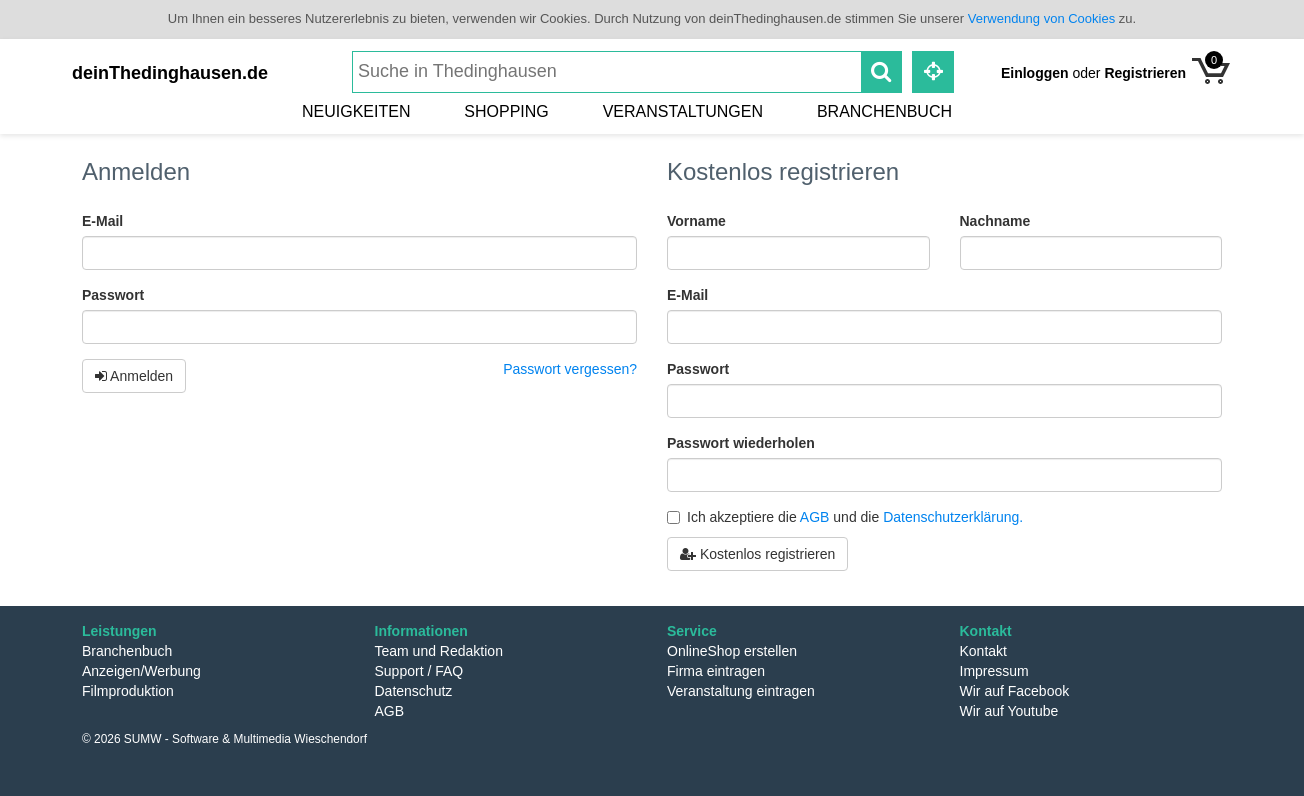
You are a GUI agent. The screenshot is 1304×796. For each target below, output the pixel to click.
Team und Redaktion (439, 651)
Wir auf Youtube (1009, 711)
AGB (815, 517)
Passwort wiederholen (741, 443)
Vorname (696, 221)
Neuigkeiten (356, 111)
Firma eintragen (716, 671)
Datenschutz (414, 691)
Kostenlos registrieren (757, 554)
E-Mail (102, 221)
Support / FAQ (419, 671)
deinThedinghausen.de (170, 73)
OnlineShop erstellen (732, 651)
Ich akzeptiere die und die (845, 517)
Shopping (506, 111)
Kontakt (983, 651)
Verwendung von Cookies (1041, 18)
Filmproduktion (128, 691)
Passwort (113, 295)
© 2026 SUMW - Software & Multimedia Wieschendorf (224, 739)
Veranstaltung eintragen (741, 691)
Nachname (995, 221)
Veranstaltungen (683, 111)
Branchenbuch (884, 111)
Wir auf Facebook (1015, 691)
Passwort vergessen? (570, 369)
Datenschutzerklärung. (953, 517)
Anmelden (134, 376)
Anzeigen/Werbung (141, 671)
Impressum (994, 671)
